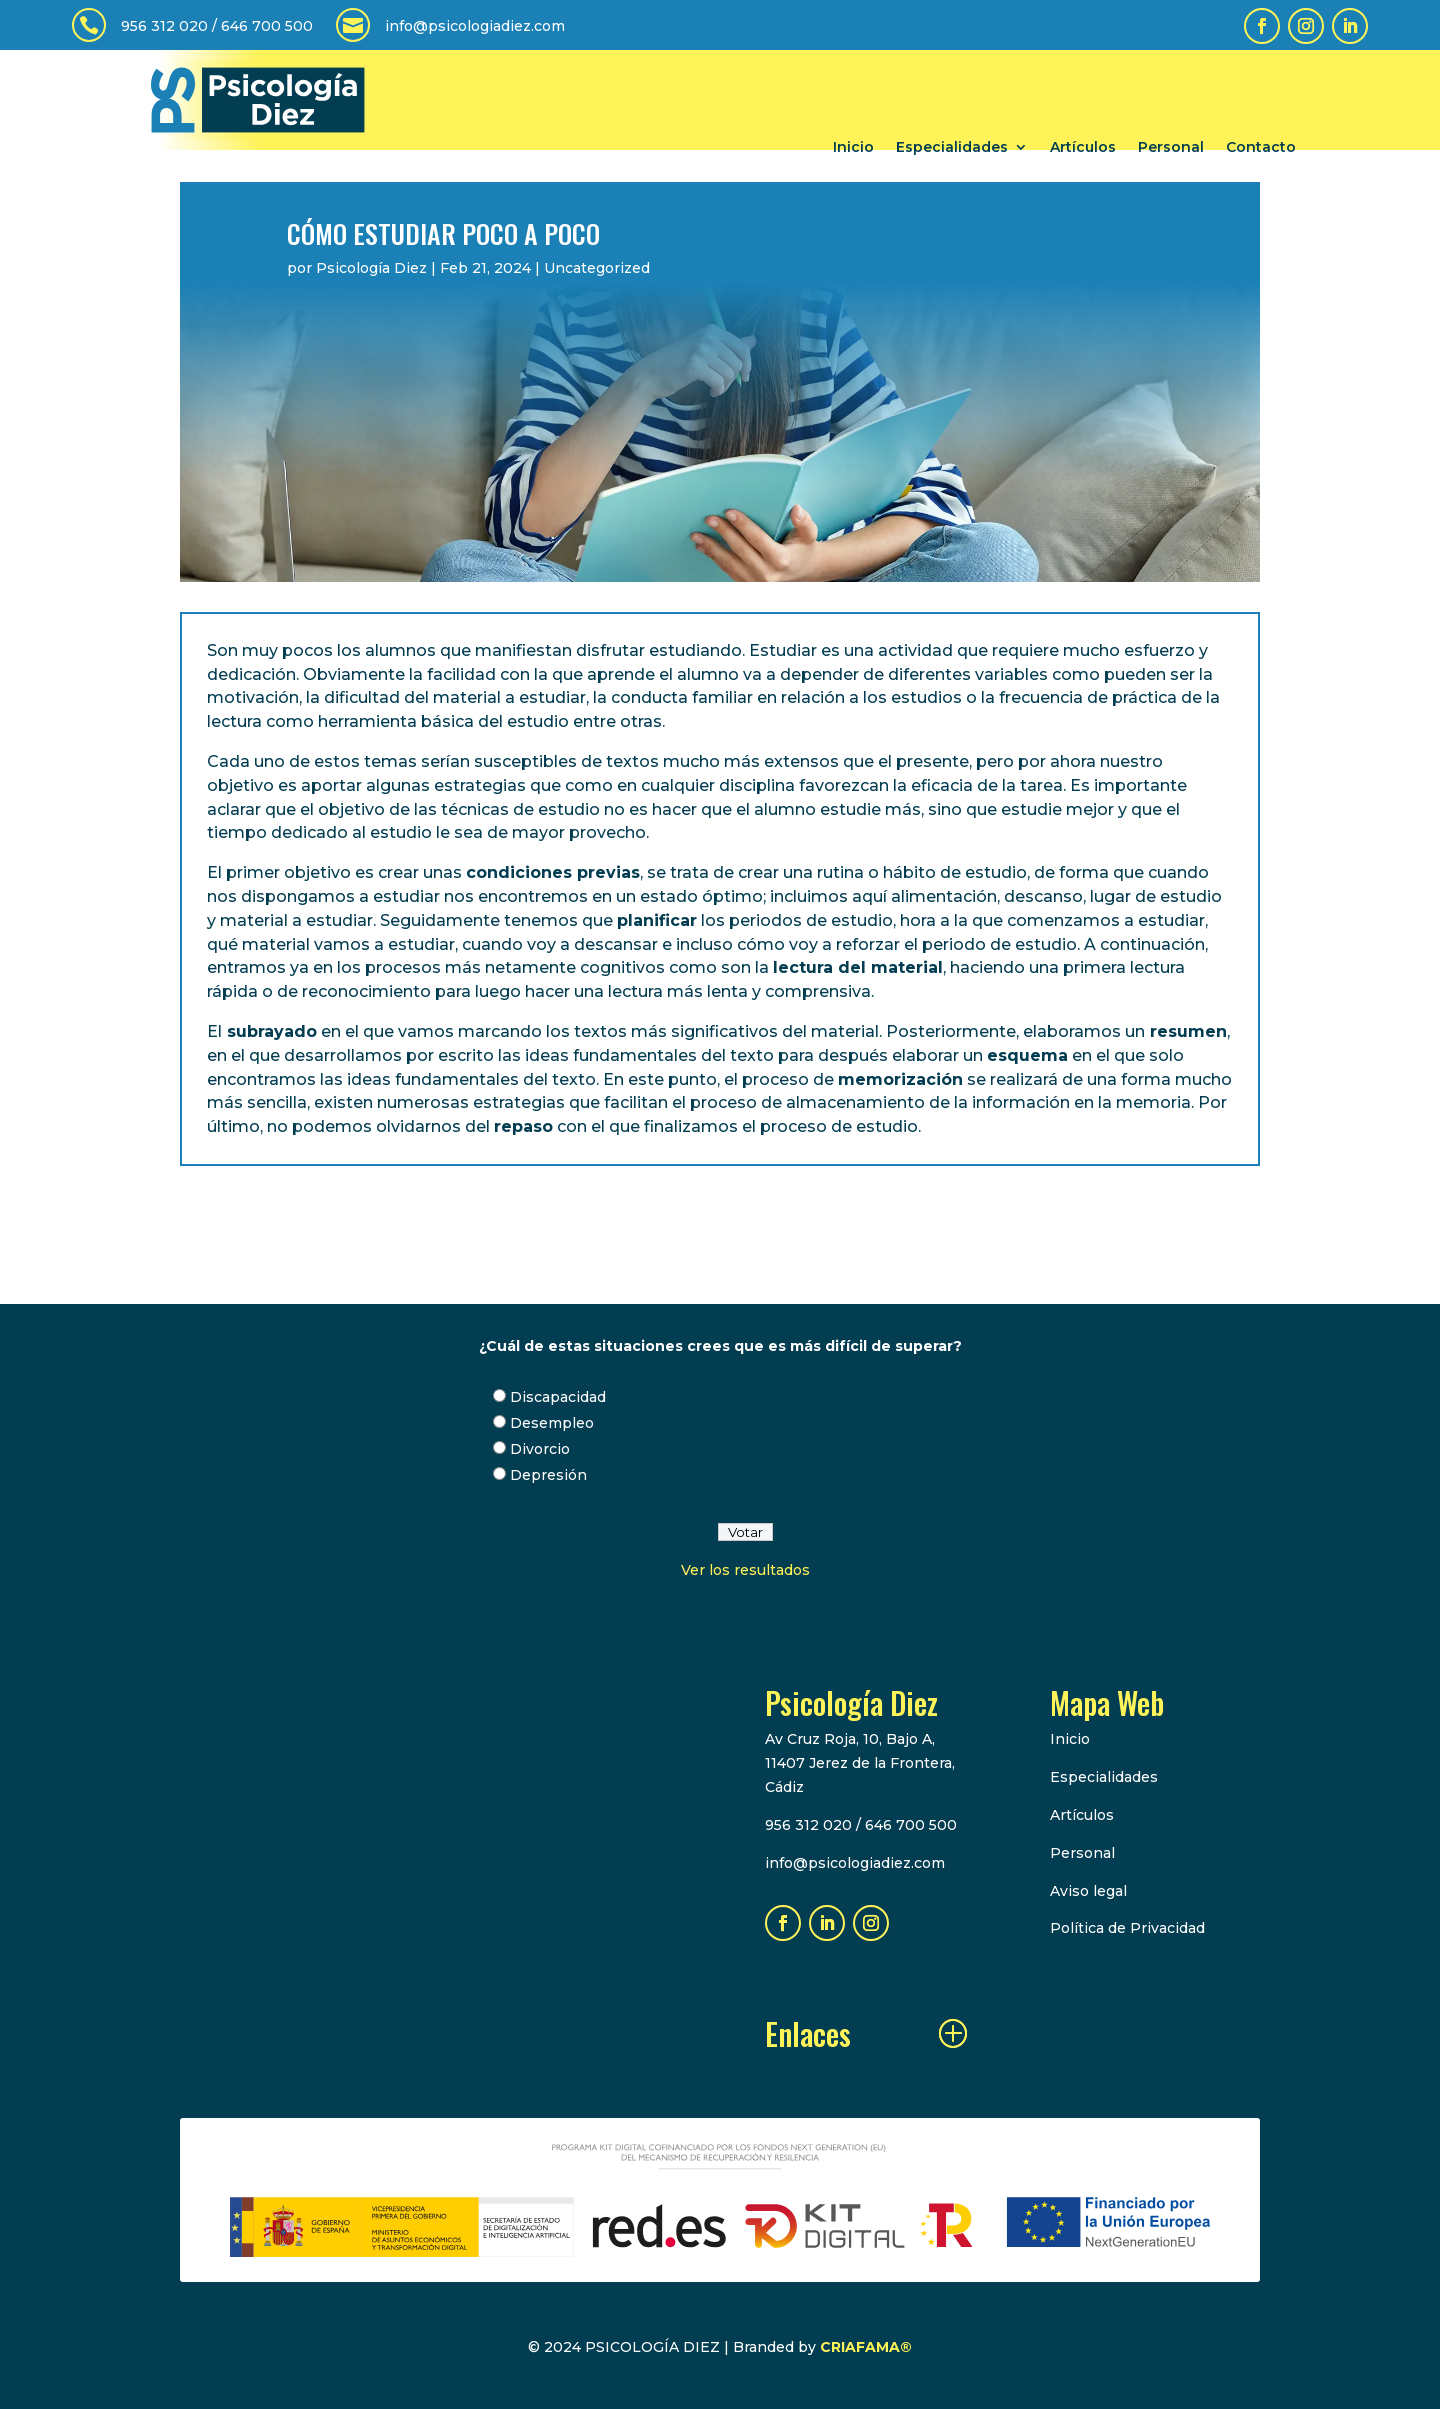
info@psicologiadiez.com (475, 26)
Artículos (1083, 148)
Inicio (853, 148)
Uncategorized (597, 268)
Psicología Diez (371, 268)
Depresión (548, 1475)
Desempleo (552, 1423)
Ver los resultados (745, 1570)
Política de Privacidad (1127, 1928)
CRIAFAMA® (866, 2347)
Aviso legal (1088, 1891)
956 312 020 (164, 26)
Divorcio (540, 1449)
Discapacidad (558, 1397)
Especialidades (952, 148)
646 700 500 (267, 26)
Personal (1171, 148)
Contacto (1261, 148)
